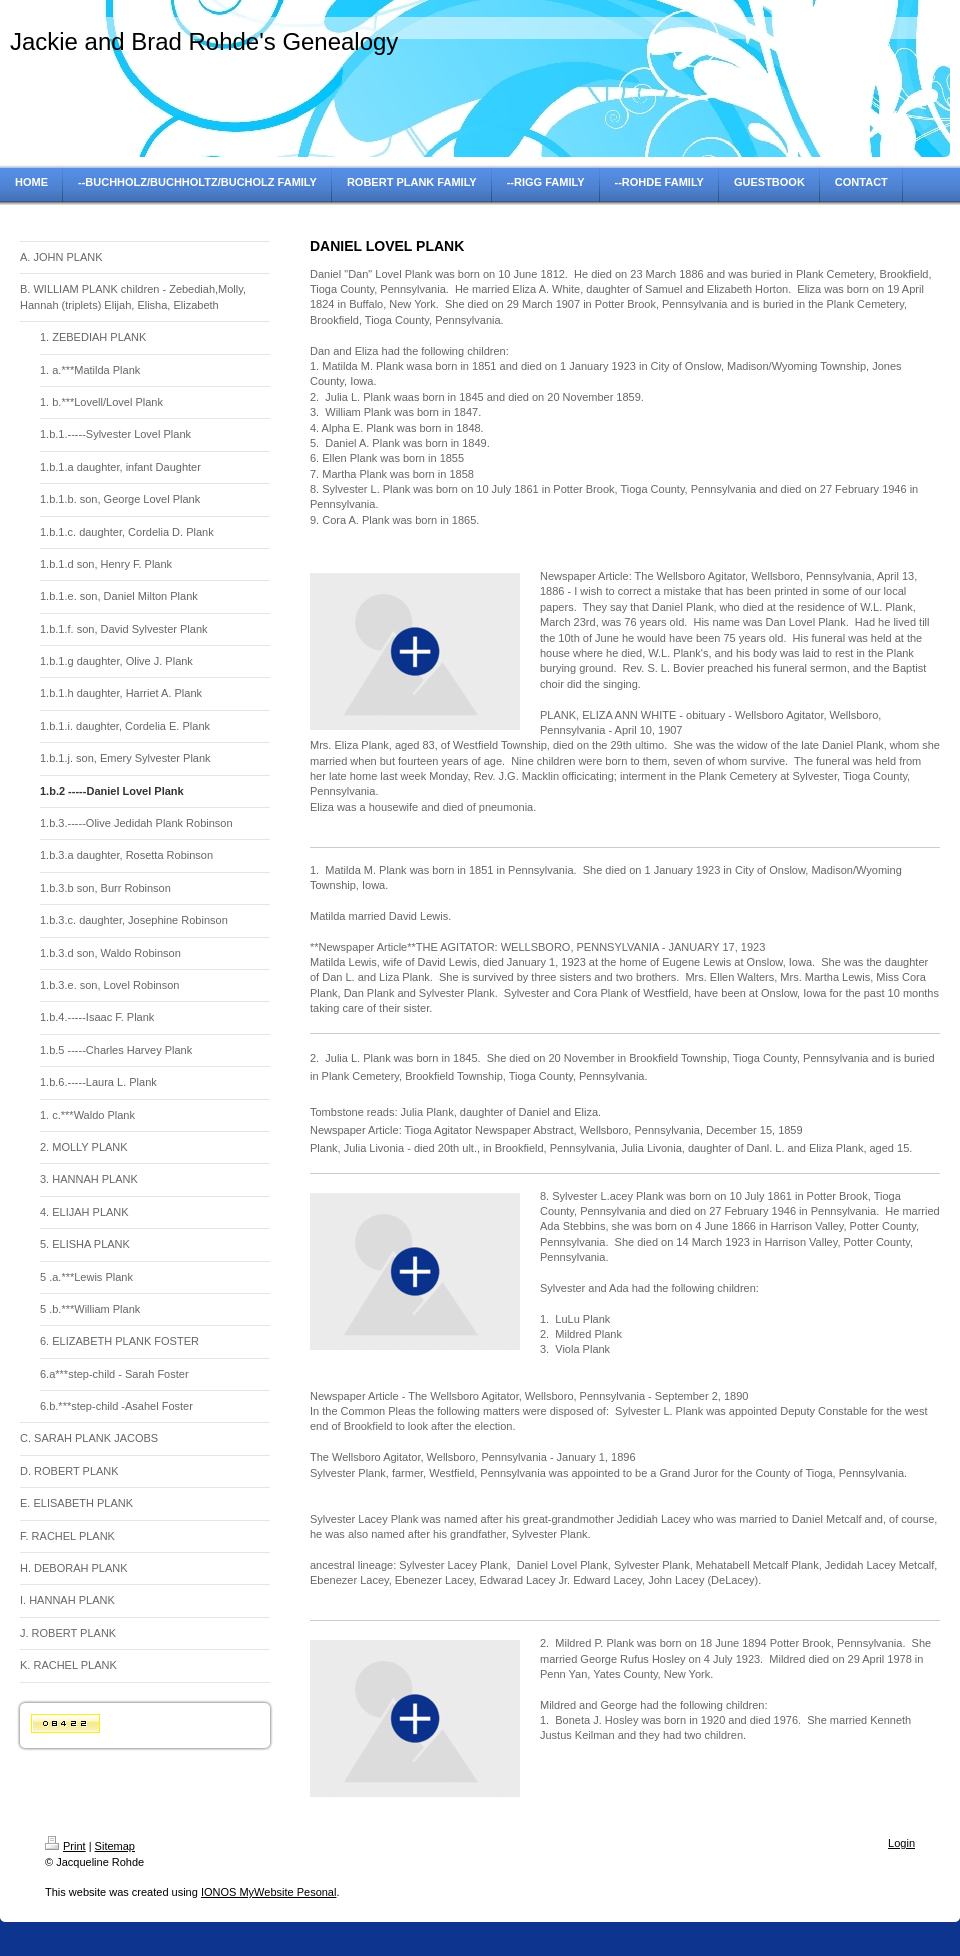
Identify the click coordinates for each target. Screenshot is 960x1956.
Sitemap (115, 1846)
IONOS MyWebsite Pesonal (269, 1892)
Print (65, 1846)
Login (901, 1843)
